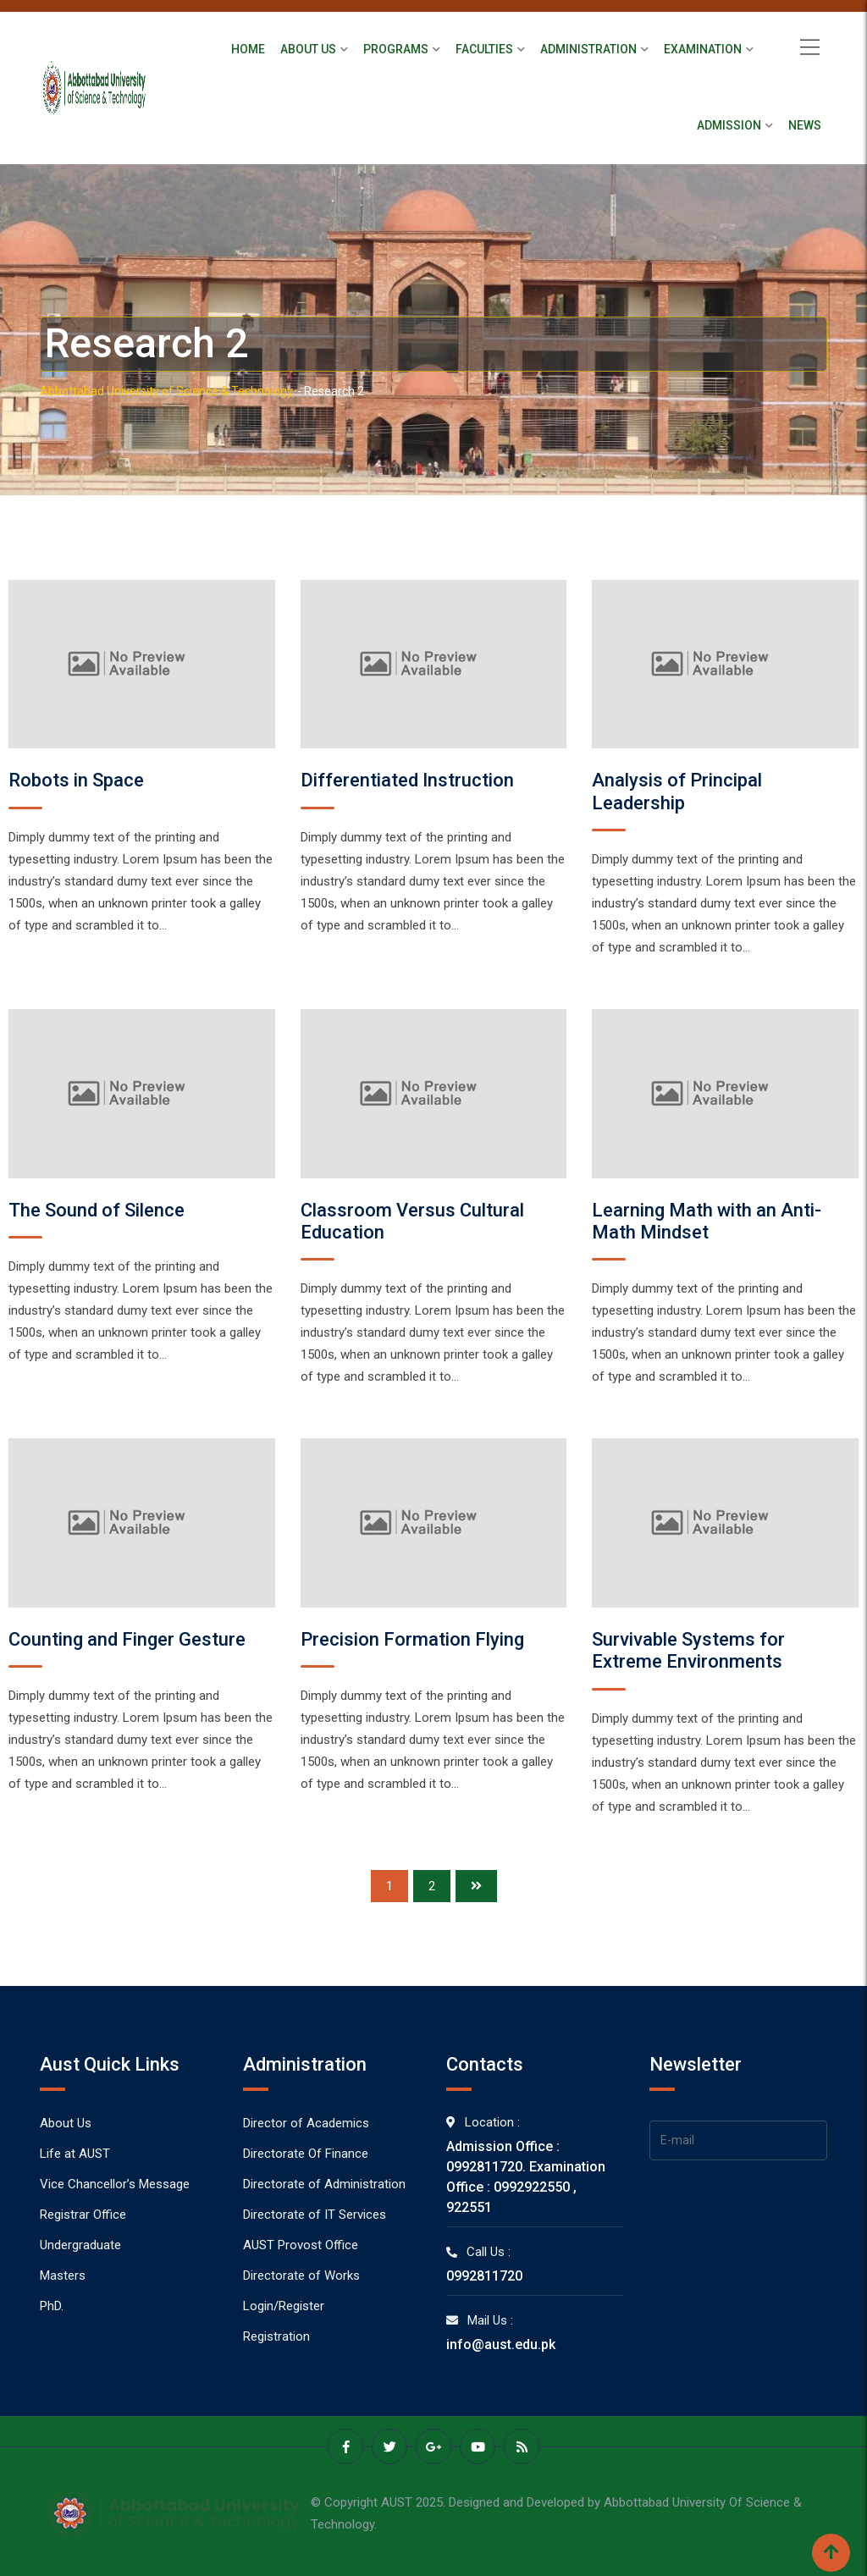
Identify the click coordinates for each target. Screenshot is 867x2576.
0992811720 (484, 2276)
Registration (276, 2336)
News (804, 125)
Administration (588, 49)
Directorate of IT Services (314, 2214)
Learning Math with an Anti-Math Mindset (706, 1221)
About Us (308, 49)
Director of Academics (306, 2123)
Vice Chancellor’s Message (115, 2184)
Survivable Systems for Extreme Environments (688, 1650)
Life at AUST (75, 2153)
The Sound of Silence (96, 1210)
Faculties (484, 49)
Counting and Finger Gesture (127, 1639)
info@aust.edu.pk (500, 2344)
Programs (395, 49)
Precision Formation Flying (412, 1639)
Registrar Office (83, 2214)
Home (248, 49)
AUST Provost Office (300, 2245)
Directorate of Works (301, 2275)
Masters (63, 2275)
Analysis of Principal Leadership (677, 791)
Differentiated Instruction (407, 780)
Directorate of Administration (324, 2184)
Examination (703, 49)
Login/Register (283, 2306)
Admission (729, 125)
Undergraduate (80, 2245)
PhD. (52, 2306)
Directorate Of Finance (305, 2153)
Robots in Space (76, 780)
